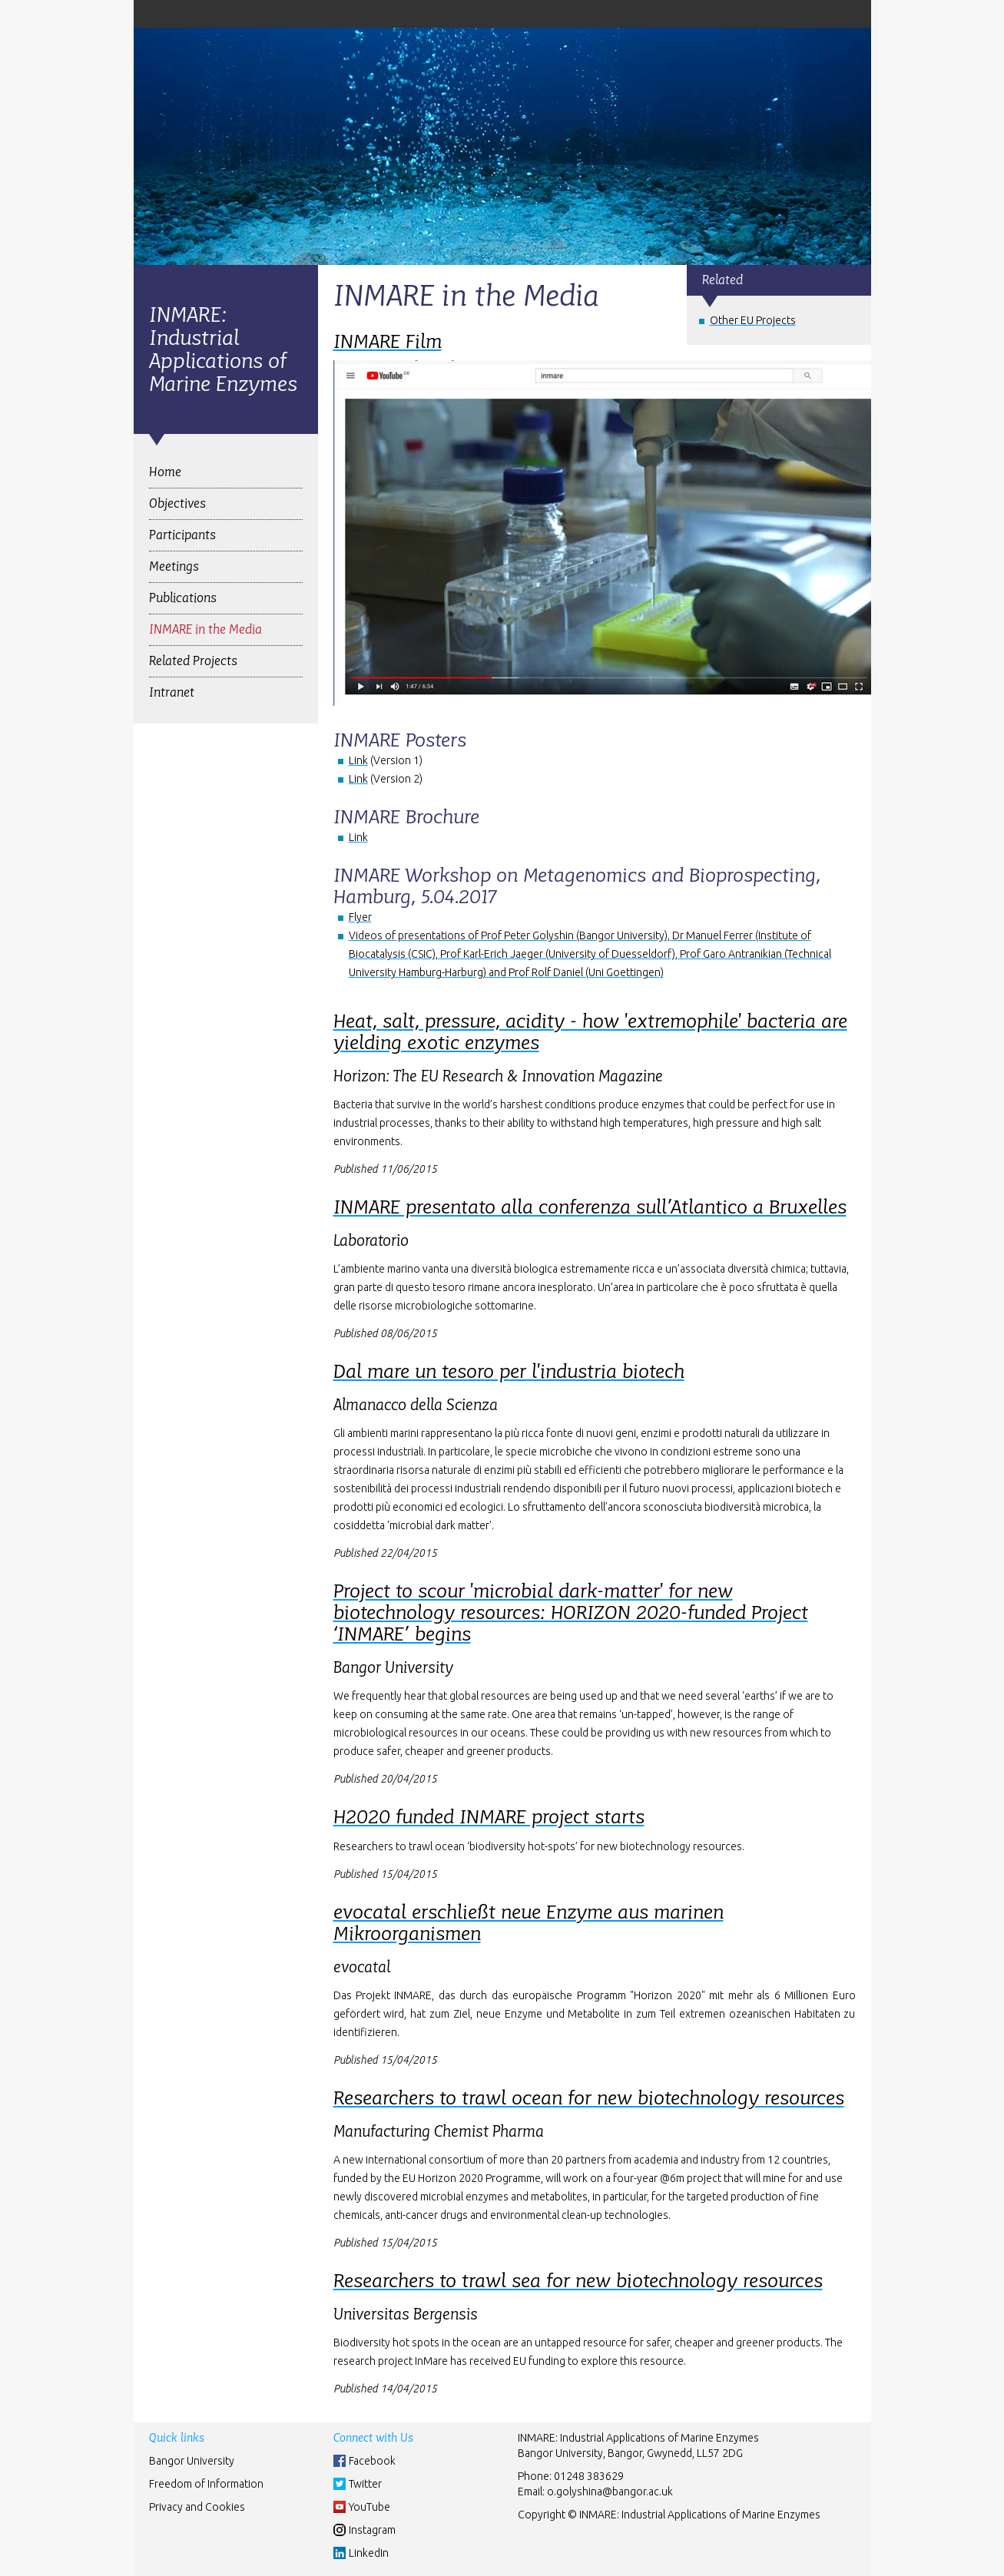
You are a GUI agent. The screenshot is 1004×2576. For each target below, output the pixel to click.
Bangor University (191, 2461)
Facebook (372, 2461)
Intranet (171, 692)
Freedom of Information (206, 2484)
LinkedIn (369, 2553)
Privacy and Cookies (197, 2507)
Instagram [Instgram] (372, 2530)
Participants (182, 535)
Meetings (174, 566)
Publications (183, 598)
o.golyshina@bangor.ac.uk (610, 2491)
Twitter (365, 2484)
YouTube (369, 2507)
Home (165, 472)
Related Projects (193, 661)
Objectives (177, 503)
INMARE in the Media (205, 629)
